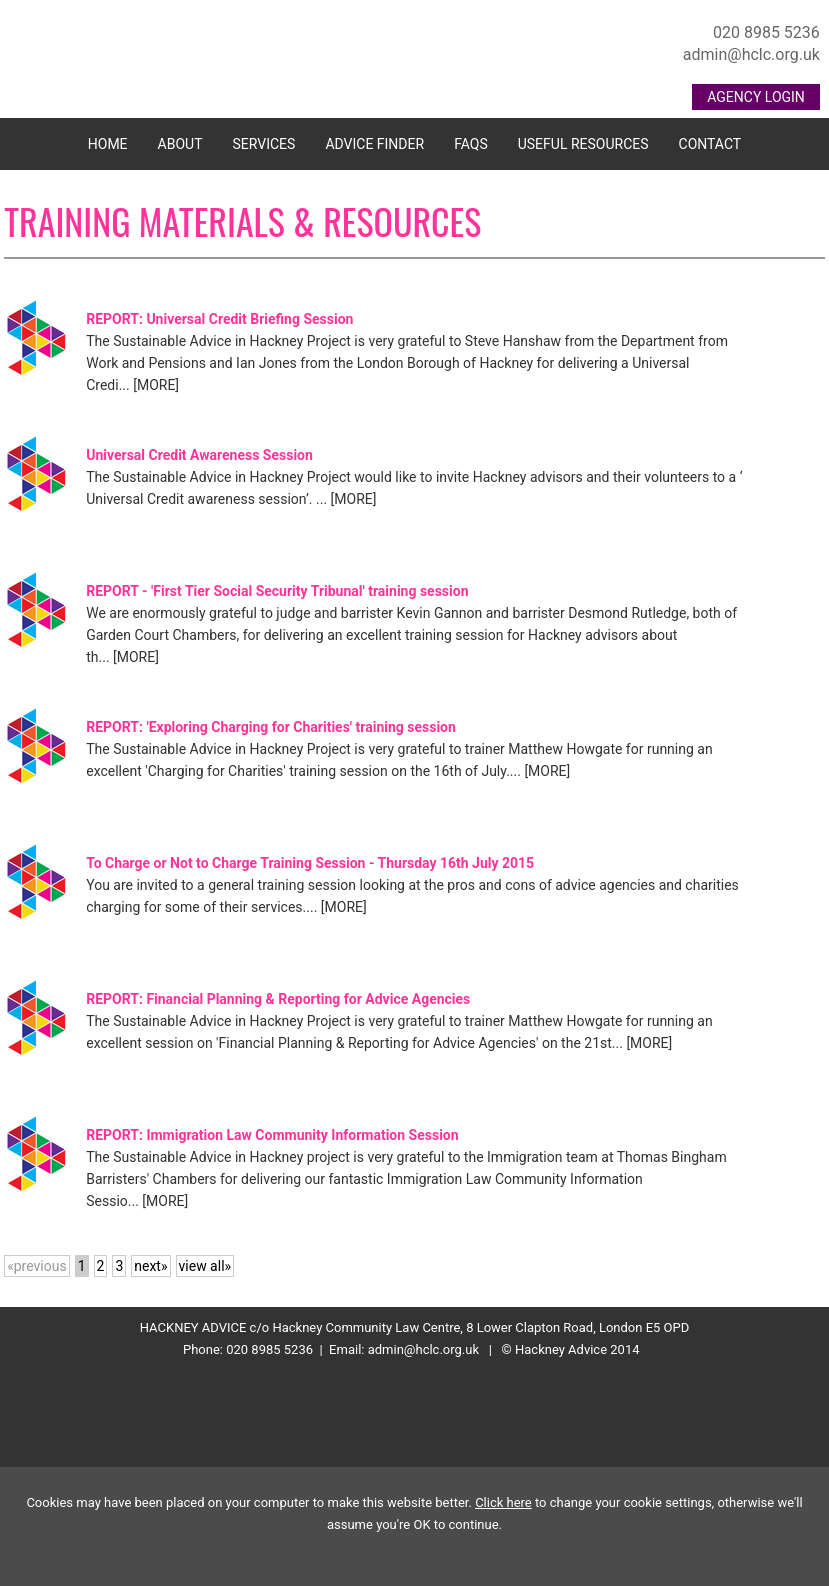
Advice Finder (374, 144)
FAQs (471, 144)
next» (150, 1266)
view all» (205, 1266)
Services (264, 144)
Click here (503, 1502)
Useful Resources (583, 144)
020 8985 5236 (766, 32)
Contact (710, 144)
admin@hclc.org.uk (751, 54)
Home (108, 144)
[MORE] (156, 385)
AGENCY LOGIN (756, 97)
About (180, 144)
